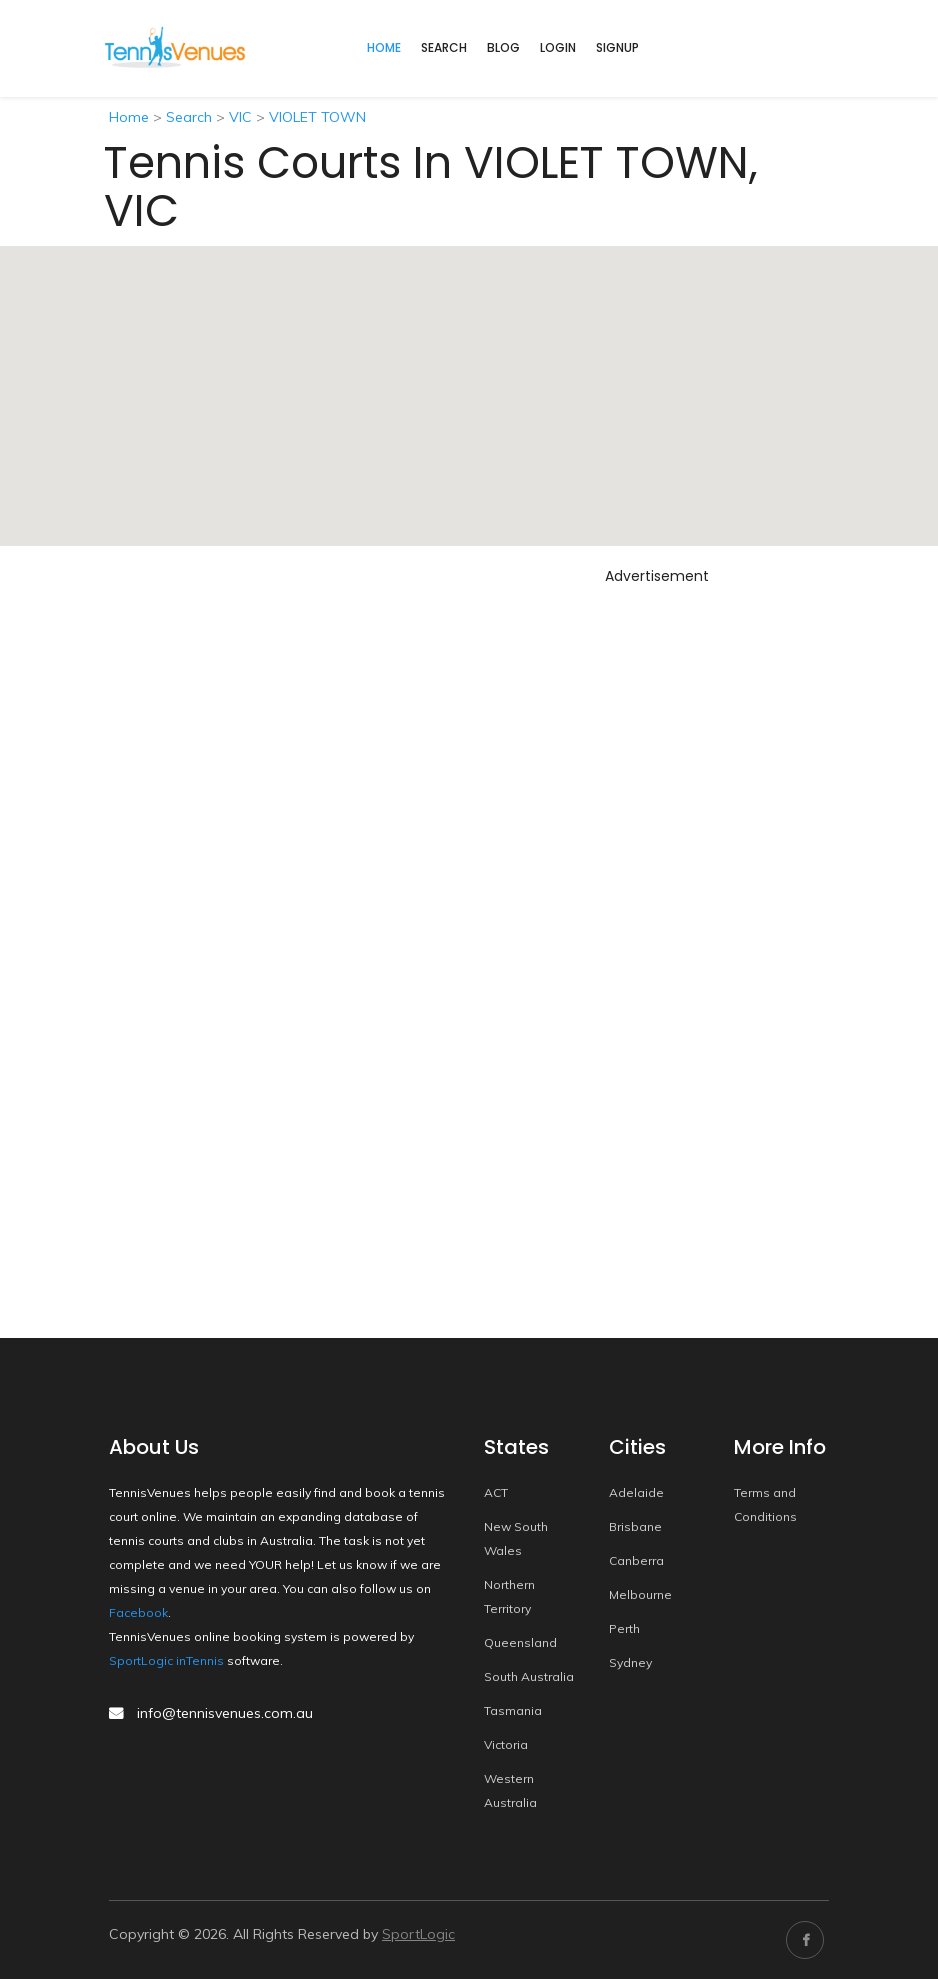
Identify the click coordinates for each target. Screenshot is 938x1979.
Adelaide (636, 1492)
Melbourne (640, 1594)
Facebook (138, 1612)
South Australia (529, 1676)
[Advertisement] (657, 892)
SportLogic (418, 1934)
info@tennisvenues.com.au (225, 1713)
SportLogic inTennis (166, 1660)
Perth (624, 1628)
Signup (617, 47)
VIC (240, 117)
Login (558, 47)
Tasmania (513, 1710)
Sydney (630, 1662)
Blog (503, 47)
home (384, 47)
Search (444, 47)
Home (129, 117)
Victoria (506, 1744)
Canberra (636, 1560)
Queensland (520, 1642)
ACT (496, 1492)
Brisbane (635, 1526)
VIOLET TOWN (317, 117)
